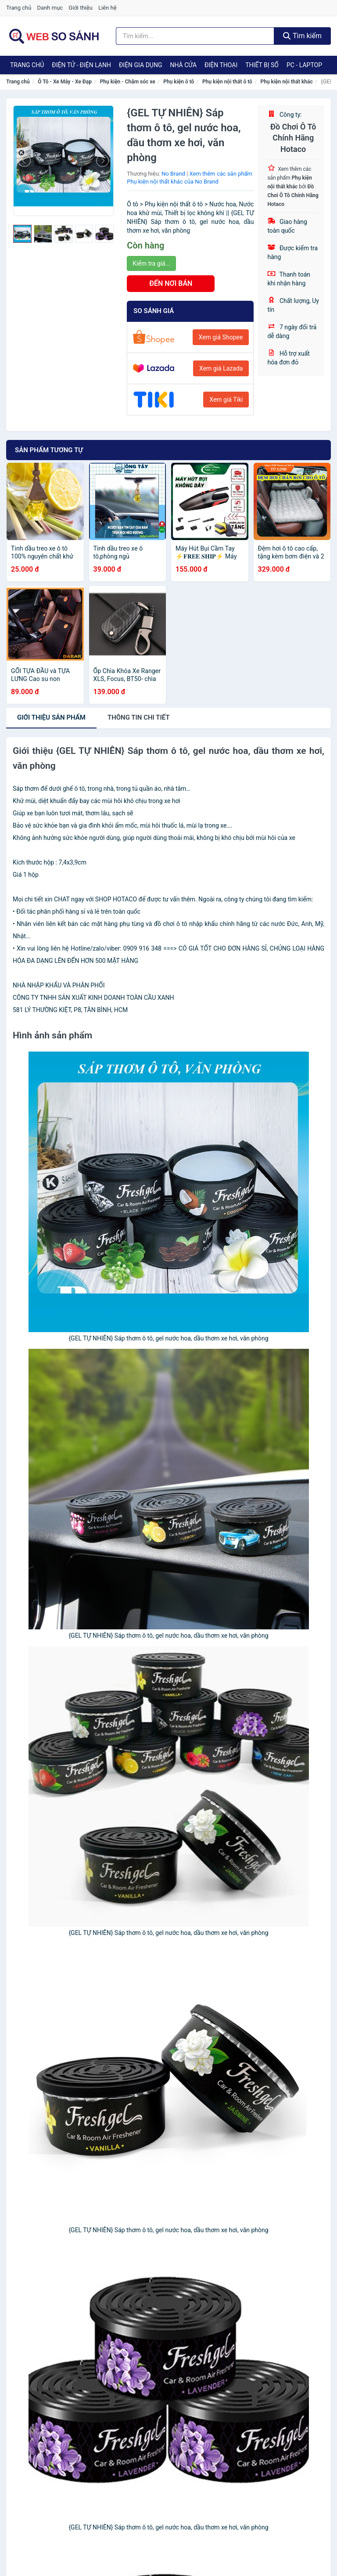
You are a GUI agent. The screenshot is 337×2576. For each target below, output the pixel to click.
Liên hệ (107, 7)
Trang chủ (18, 7)
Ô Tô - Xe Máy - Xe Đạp (65, 82)
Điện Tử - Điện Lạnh (81, 64)
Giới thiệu (80, 7)
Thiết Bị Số (262, 64)
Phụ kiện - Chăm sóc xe (127, 82)
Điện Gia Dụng (140, 64)
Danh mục (50, 7)
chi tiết (139, 717)
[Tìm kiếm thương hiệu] (195, 36)
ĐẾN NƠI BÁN (170, 283)
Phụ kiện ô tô (178, 82)
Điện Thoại (220, 64)
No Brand (173, 173)
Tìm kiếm (302, 36)
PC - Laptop (304, 64)
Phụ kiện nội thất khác (287, 82)
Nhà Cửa (183, 64)
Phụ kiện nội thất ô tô (227, 82)
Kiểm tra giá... (151, 263)
